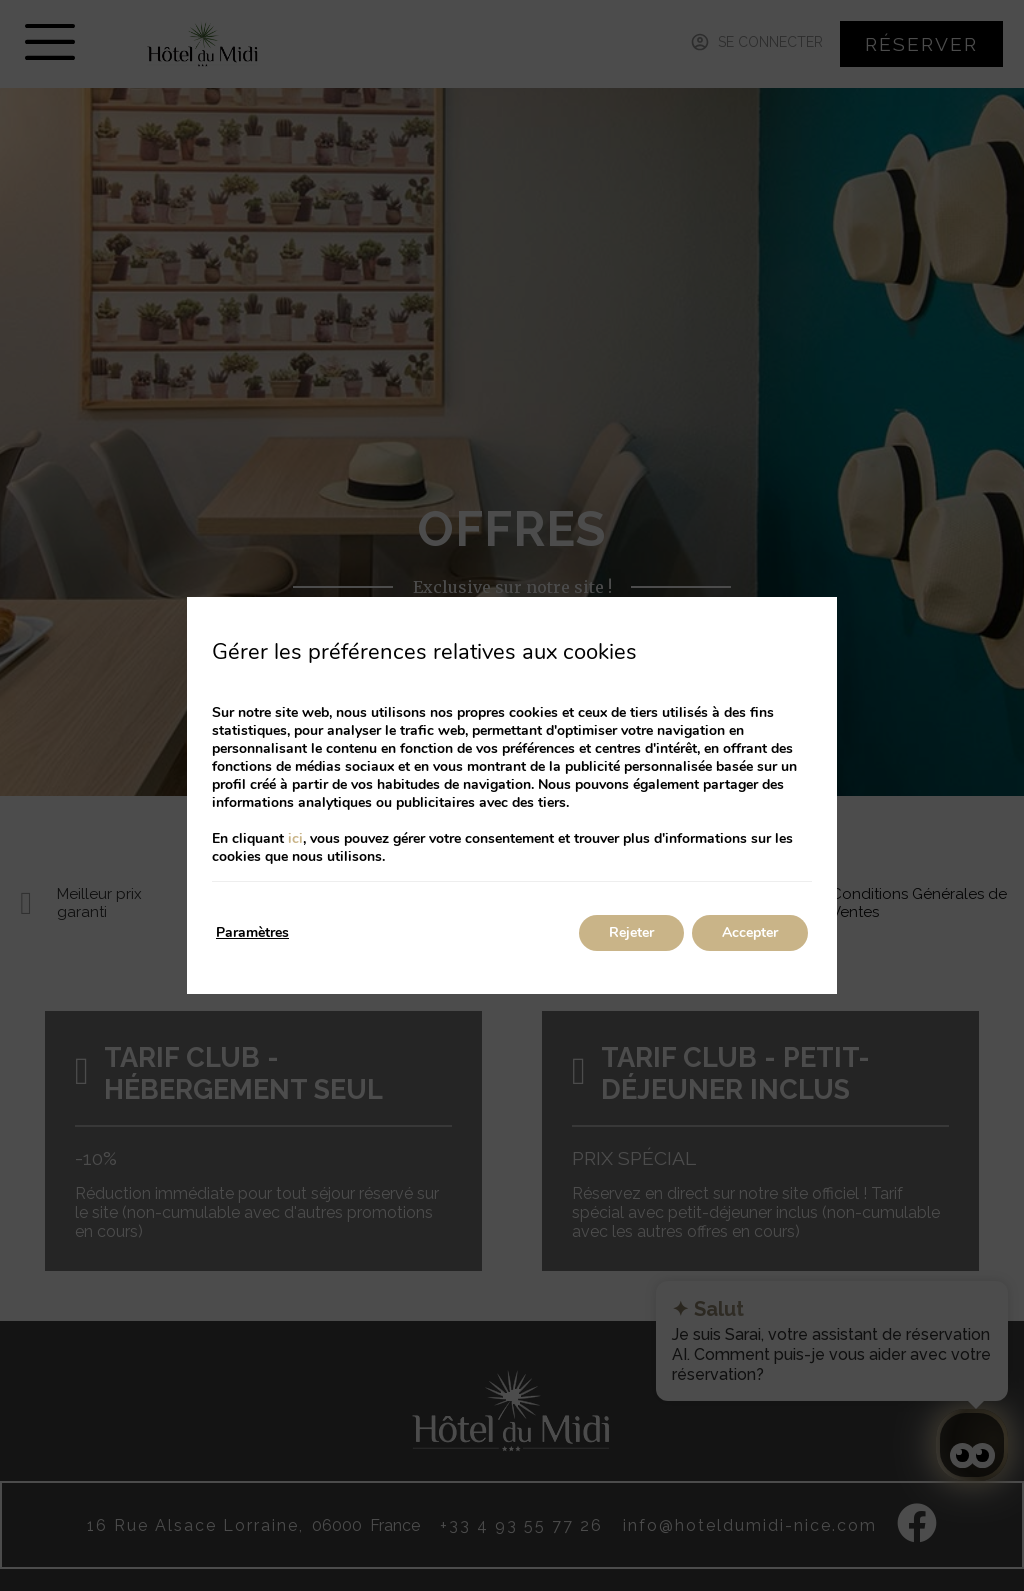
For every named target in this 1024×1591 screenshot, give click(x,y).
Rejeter (631, 932)
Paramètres (252, 932)
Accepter (750, 932)
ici (295, 838)
